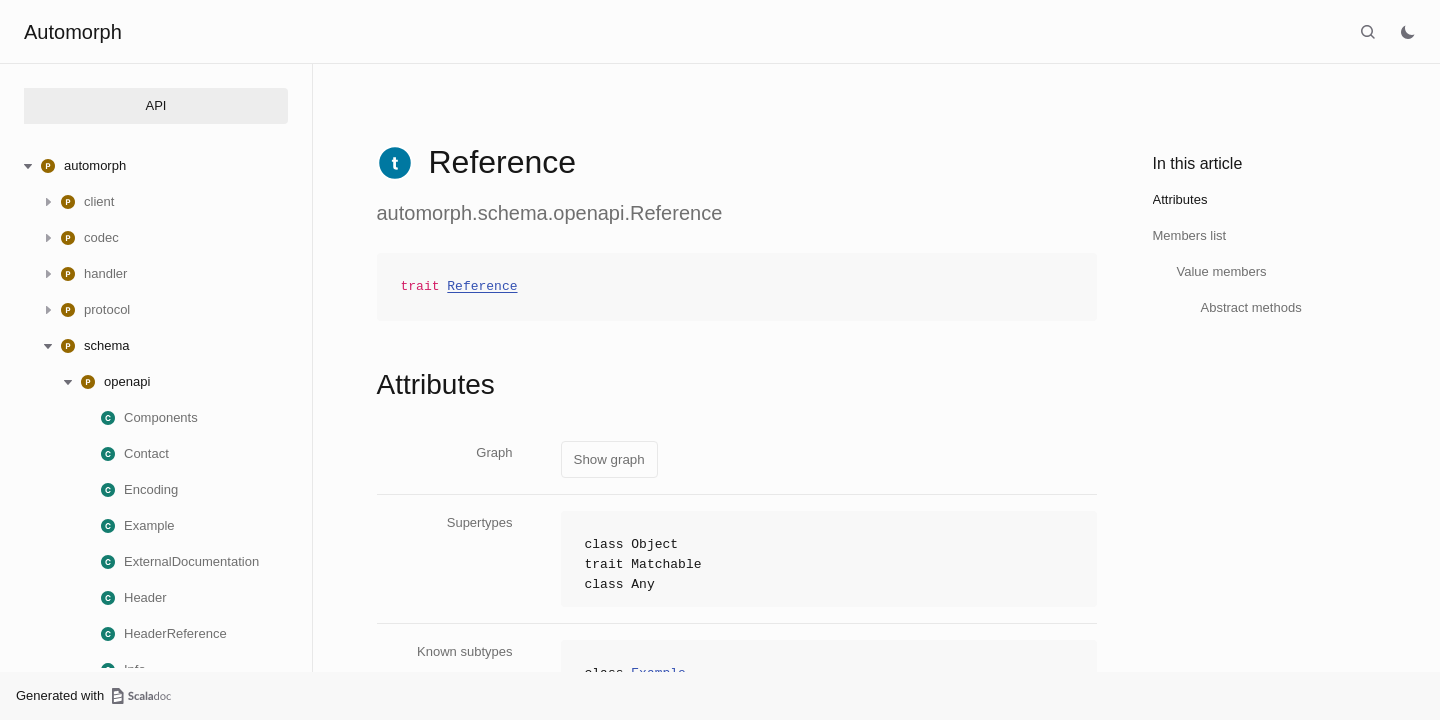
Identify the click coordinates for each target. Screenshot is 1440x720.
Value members (1222, 271)
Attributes (1180, 199)
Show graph (609, 459)
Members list (1190, 235)
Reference (482, 287)
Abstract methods (1251, 307)
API (156, 105)
